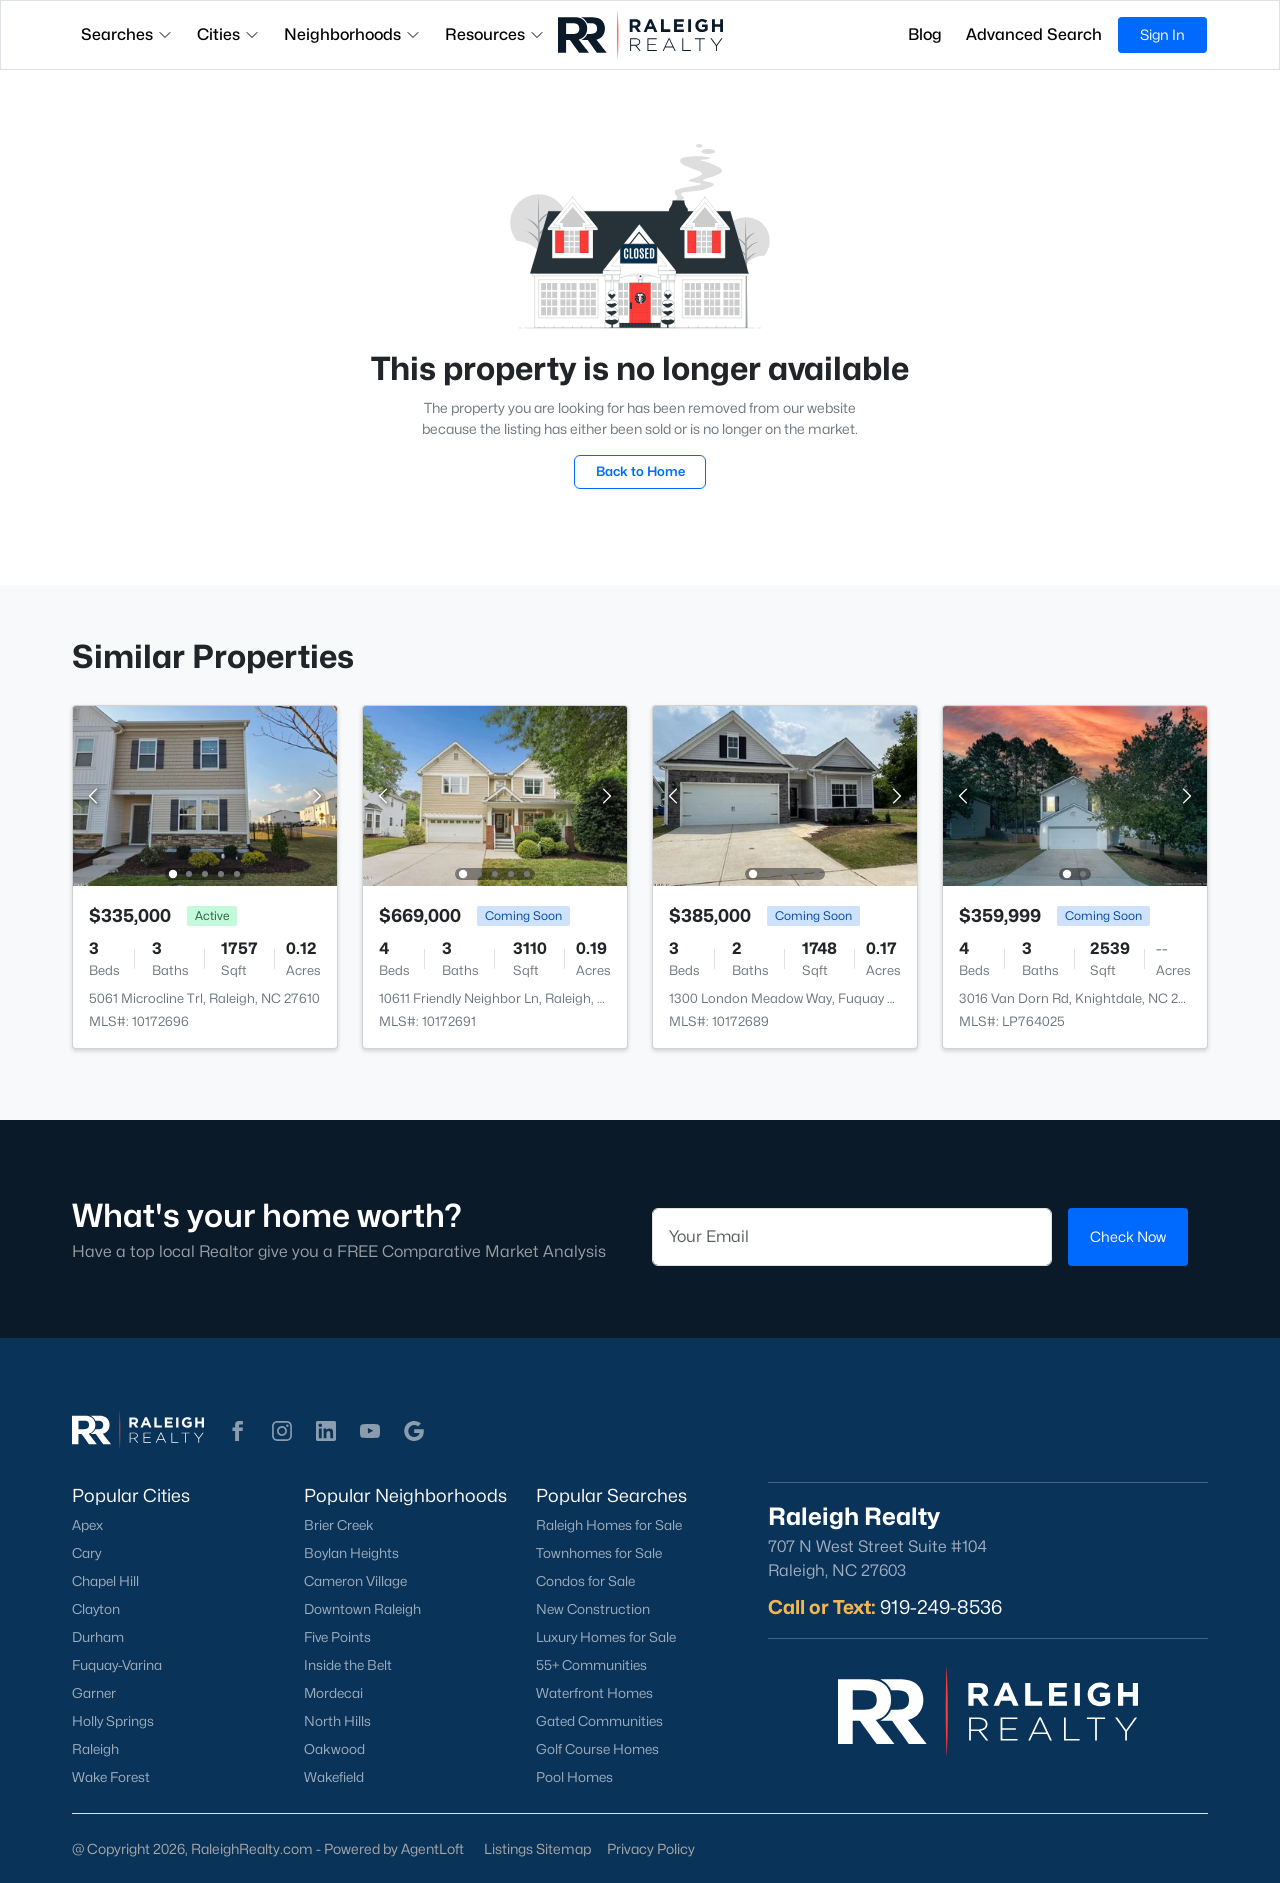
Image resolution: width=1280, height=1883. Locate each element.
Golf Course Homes (597, 1749)
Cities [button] (228, 34)
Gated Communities (599, 1721)
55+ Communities (591, 1665)
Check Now (1128, 1236)
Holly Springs (113, 1721)
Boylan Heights (351, 1553)
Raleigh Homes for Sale (609, 1525)
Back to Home (640, 471)
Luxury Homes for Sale (606, 1637)
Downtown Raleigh (362, 1609)
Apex (87, 1525)
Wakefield (334, 1777)
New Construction (593, 1609)
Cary (86, 1553)
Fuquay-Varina (117, 1665)
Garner (94, 1693)
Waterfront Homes (594, 1693)
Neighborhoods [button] (352, 34)
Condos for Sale (585, 1581)
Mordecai (333, 1693)
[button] (238, 1431)
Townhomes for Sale (599, 1553)
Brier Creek (339, 1525)
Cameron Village (355, 1581)
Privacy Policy (651, 1848)
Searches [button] (127, 34)
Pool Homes (574, 1777)
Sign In (1162, 34)
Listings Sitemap (537, 1848)
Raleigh (95, 1749)
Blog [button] (925, 34)
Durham (98, 1637)
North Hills (337, 1721)
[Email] (852, 1237)
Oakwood (334, 1749)
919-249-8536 (941, 1607)
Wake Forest (111, 1777)
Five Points (337, 1637)
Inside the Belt (348, 1665)
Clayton (96, 1609)
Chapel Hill (105, 1581)
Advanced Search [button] (1034, 34)
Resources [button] (495, 34)
